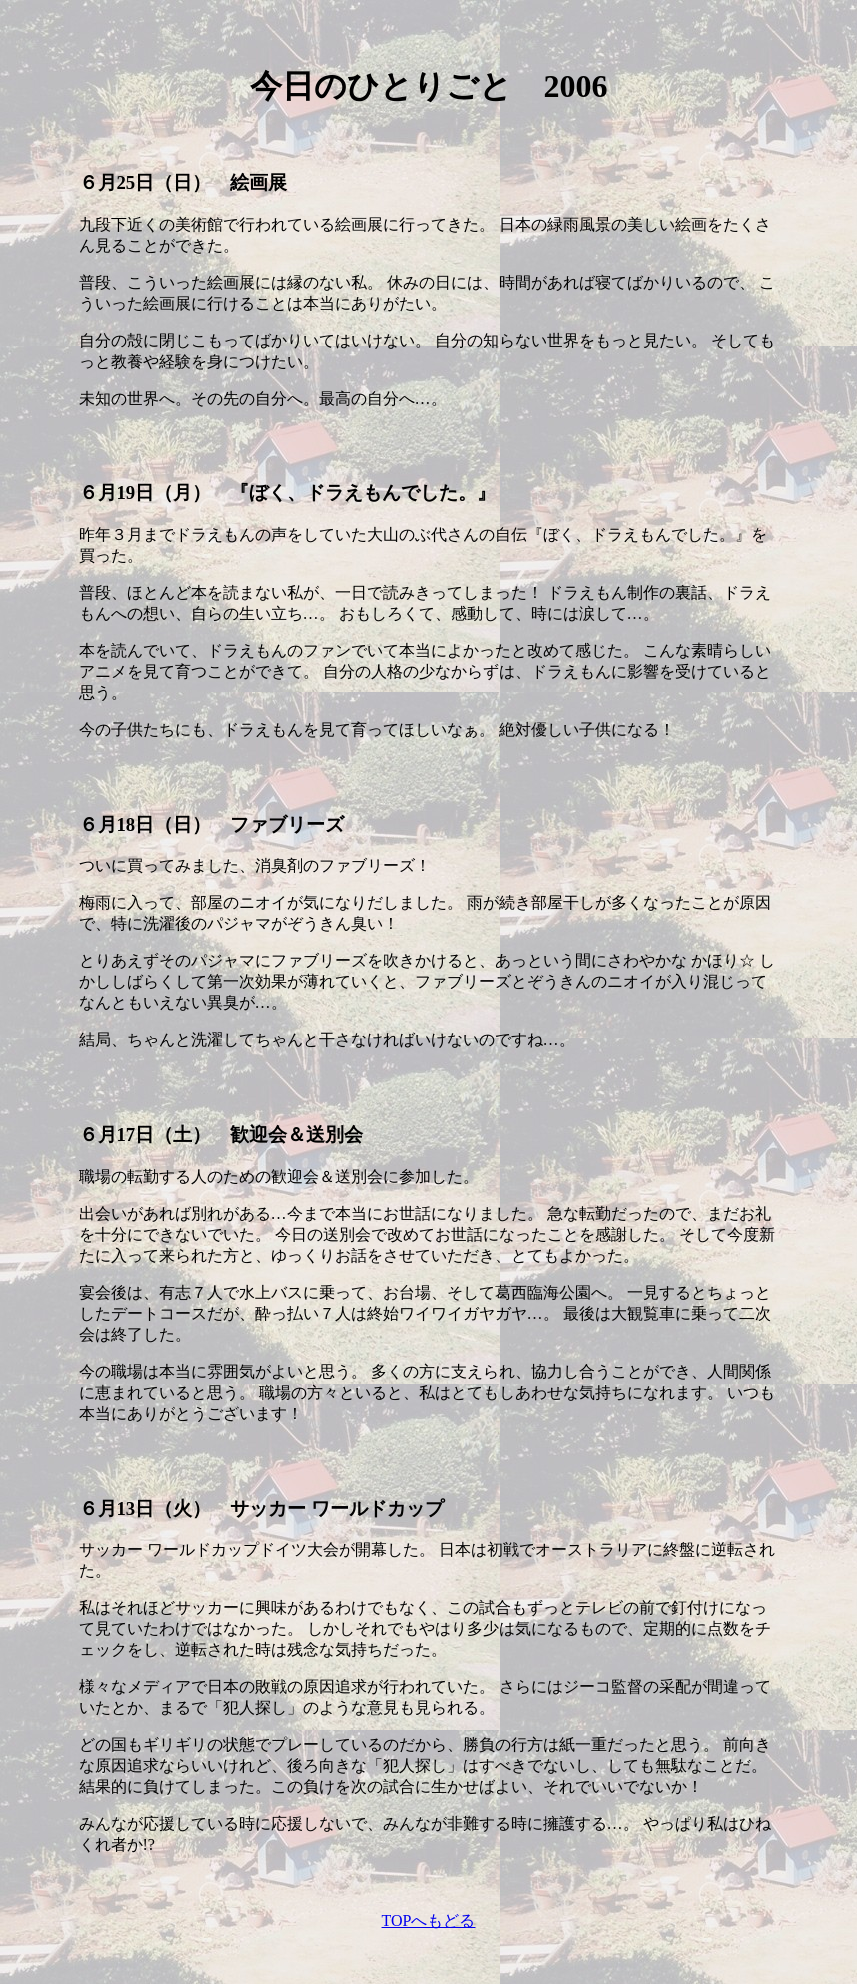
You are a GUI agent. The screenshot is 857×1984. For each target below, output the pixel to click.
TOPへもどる (429, 1920)
